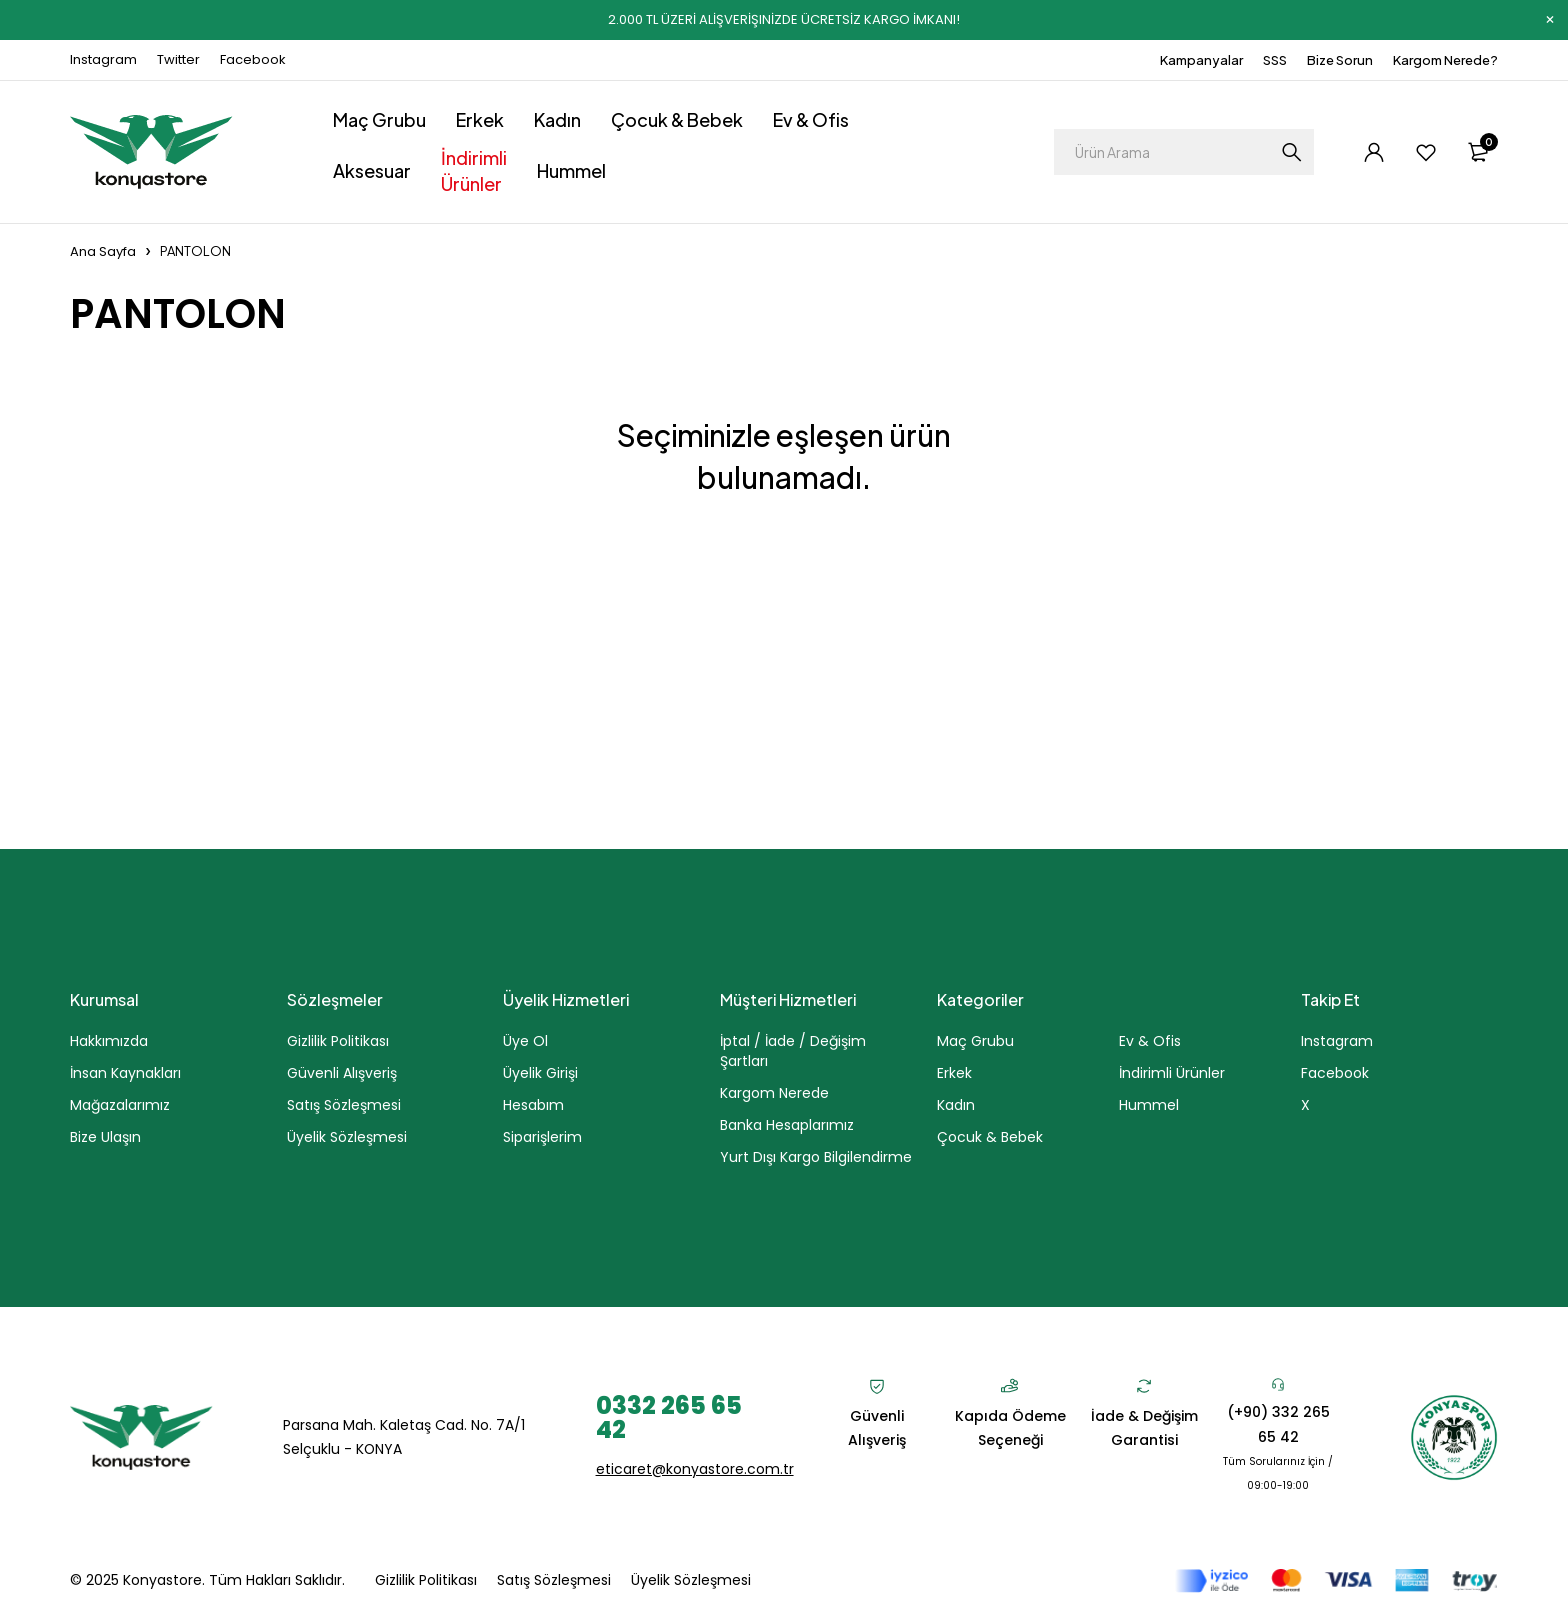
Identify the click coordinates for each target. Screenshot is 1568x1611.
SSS (1275, 60)
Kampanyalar (1201, 60)
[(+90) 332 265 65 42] (1278, 1384)
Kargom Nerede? (1445, 60)
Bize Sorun (1340, 60)
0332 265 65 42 (669, 1416)
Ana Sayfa (103, 251)
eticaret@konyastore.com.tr (695, 1468)
